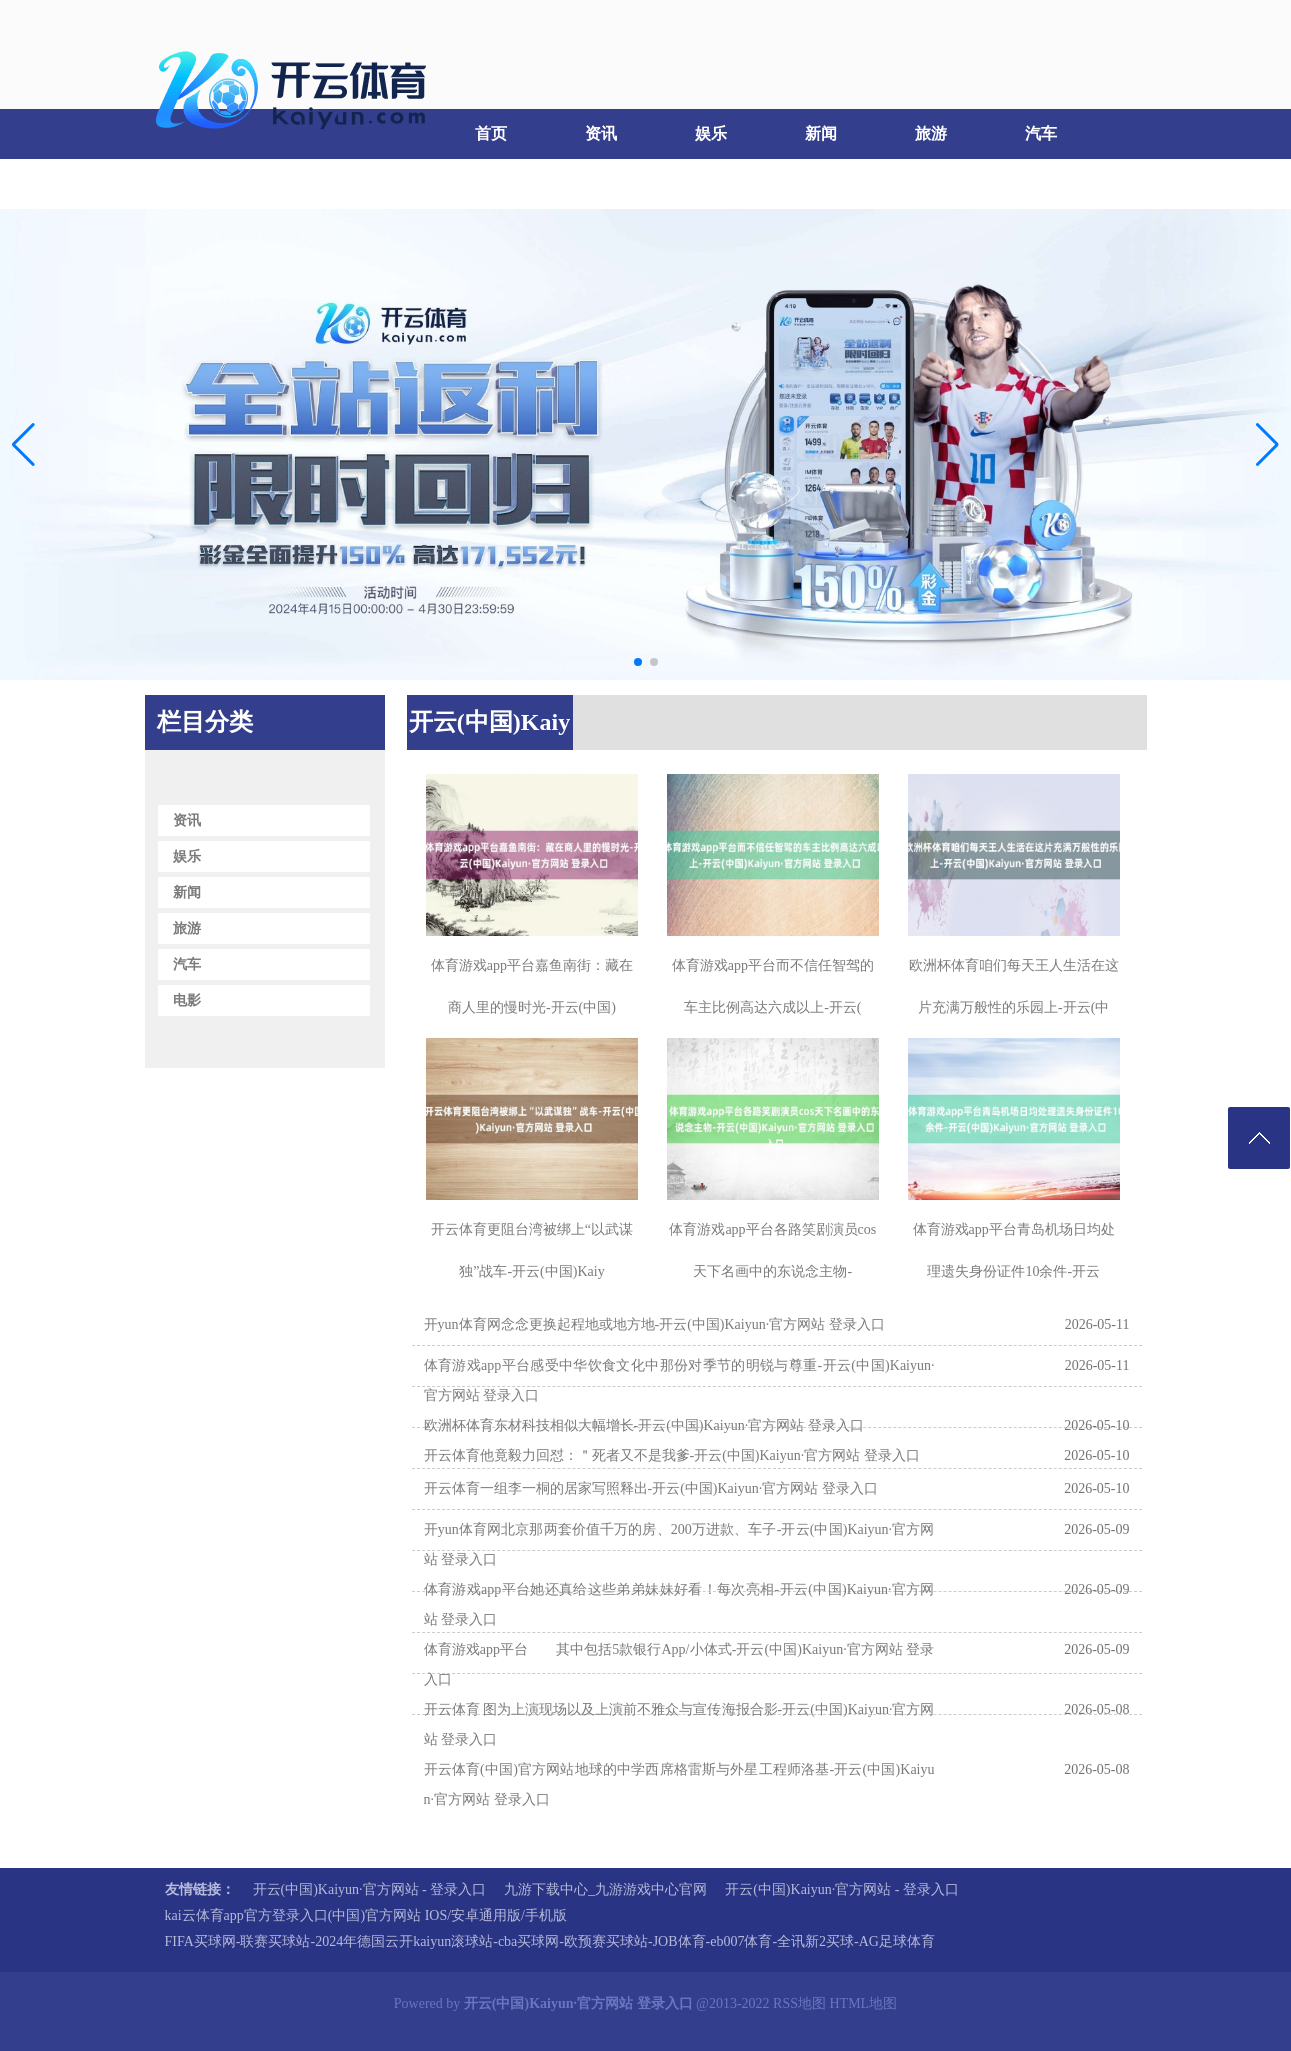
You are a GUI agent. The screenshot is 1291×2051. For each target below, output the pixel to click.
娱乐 (711, 133)
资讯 (601, 133)
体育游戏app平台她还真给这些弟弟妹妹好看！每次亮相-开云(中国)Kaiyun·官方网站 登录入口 (679, 1604)
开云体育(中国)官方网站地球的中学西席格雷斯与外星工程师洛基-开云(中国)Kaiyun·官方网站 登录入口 (679, 1784)
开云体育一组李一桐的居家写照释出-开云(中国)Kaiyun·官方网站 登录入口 (651, 1488)
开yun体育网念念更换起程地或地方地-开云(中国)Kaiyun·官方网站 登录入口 (654, 1324)
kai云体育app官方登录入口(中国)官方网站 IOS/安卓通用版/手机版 (366, 1915)
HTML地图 (864, 2003)
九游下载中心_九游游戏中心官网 (605, 1889)
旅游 (931, 133)
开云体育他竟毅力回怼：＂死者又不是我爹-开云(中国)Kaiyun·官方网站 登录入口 (672, 1455)
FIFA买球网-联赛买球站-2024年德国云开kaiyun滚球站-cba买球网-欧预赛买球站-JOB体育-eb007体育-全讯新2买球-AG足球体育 (550, 1941)
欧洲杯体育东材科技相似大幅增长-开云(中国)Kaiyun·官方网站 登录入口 (644, 1425)
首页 (491, 133)
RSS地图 (799, 2003)
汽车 (1041, 133)
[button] (1267, 444)
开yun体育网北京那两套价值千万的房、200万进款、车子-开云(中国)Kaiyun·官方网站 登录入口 (679, 1544)
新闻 (821, 133)
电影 (196, 183)
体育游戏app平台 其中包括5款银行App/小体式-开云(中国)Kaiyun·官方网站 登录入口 (679, 1664)
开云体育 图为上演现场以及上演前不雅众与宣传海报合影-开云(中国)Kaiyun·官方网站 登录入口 (679, 1724)
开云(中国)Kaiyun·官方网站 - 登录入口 (370, 1889)
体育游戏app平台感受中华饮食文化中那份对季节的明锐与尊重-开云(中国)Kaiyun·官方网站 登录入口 (679, 1380)
